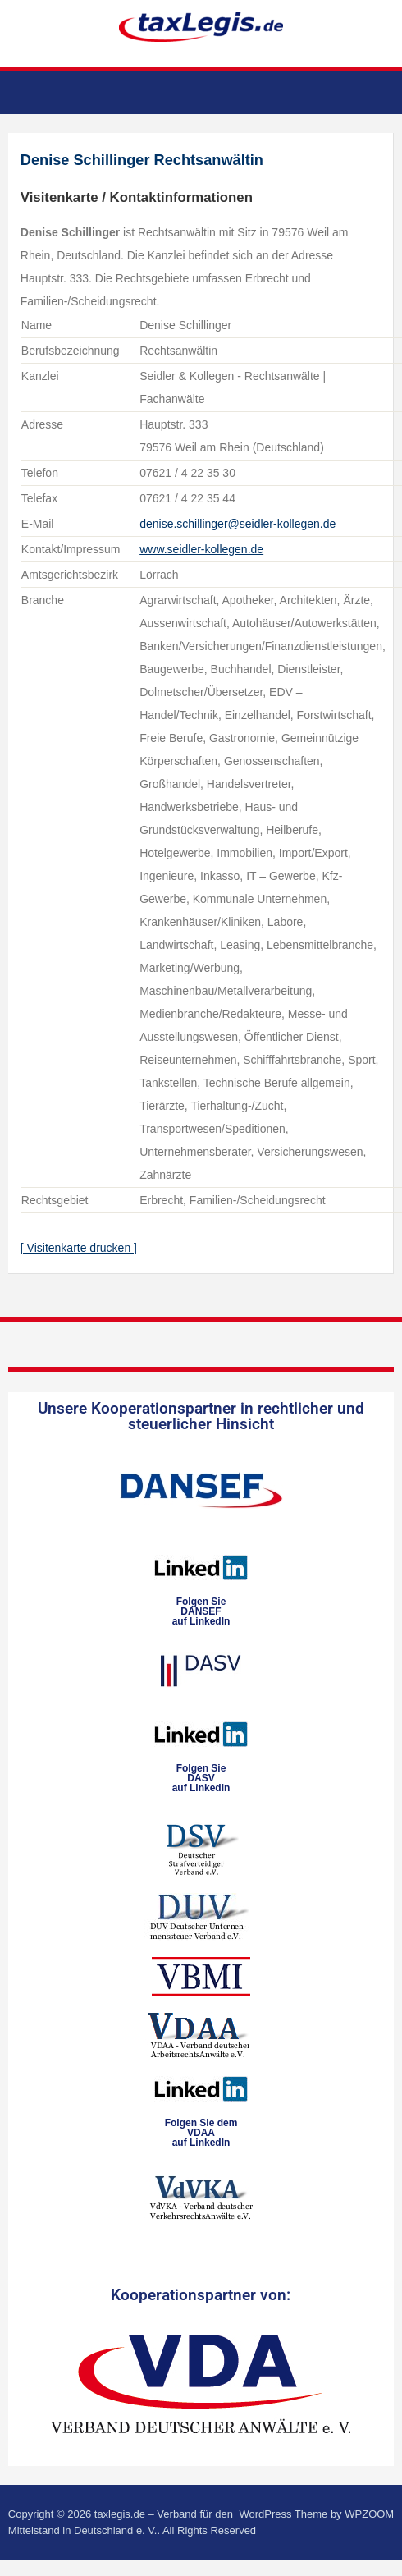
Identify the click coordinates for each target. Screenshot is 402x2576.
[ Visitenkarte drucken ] (79, 1247)
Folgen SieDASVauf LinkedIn (201, 1778)
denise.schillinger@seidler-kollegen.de (237, 523)
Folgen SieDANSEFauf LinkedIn (201, 1611)
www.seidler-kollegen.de (201, 549)
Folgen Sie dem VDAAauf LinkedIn (201, 2132)
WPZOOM (369, 2514)
